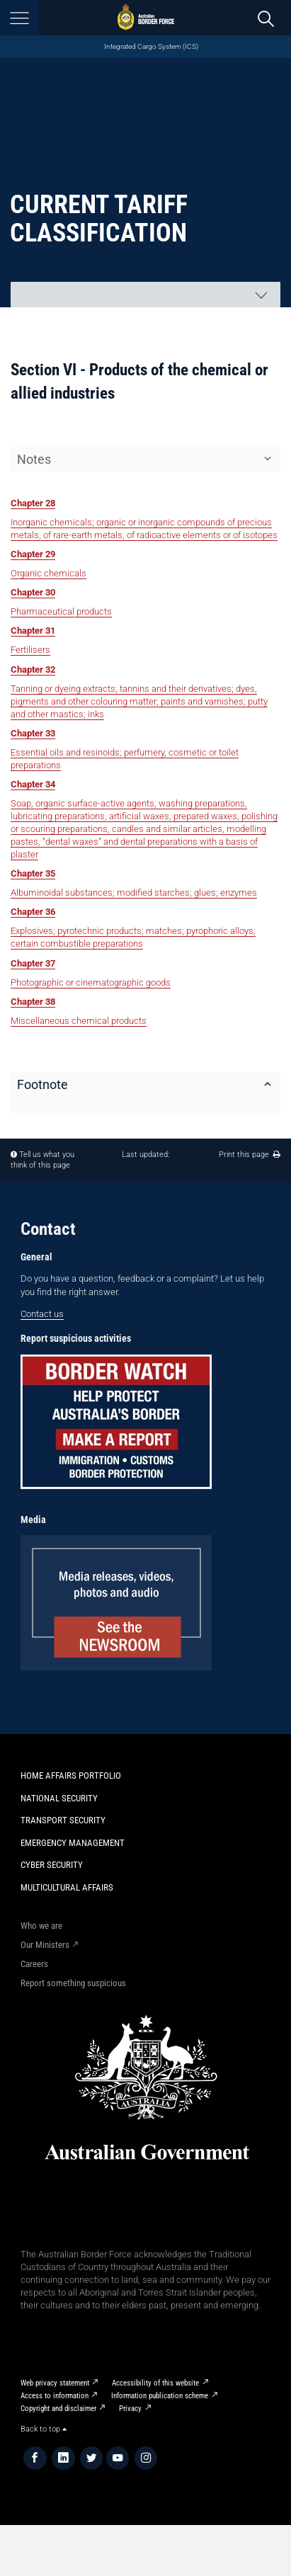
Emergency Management (73, 1842)
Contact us (42, 1314)
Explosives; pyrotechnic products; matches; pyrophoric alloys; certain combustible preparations (133, 937)
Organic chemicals (48, 573)
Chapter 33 (33, 733)
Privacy (130, 2408)
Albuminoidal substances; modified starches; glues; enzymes (134, 892)
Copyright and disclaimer (58, 2408)
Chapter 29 (33, 554)
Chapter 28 (33, 503)
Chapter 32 (33, 669)
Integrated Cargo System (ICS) (151, 46)
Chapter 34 (33, 784)
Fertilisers (30, 649)
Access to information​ (55, 2395)
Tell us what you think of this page (42, 1160)
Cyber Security (52, 1864)
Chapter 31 (33, 630)
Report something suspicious (73, 1983)
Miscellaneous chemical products (79, 1020)
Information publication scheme (159, 2395)
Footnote (42, 1084)
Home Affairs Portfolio (71, 1775)
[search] (265, 18)
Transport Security (63, 1820)
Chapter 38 (33, 1001)
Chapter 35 (33, 873)
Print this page (249, 1154)
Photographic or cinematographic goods (91, 982)
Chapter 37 (33, 963)
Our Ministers (45, 1944)
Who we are (41, 1925)
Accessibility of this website (155, 2383)
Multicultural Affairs (67, 1887)
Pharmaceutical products (61, 611)
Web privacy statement (55, 2383)
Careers (34, 1964)
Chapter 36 (33, 911)
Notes (34, 459)
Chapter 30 (33, 592)
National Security (59, 1798)
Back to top (44, 2429)
